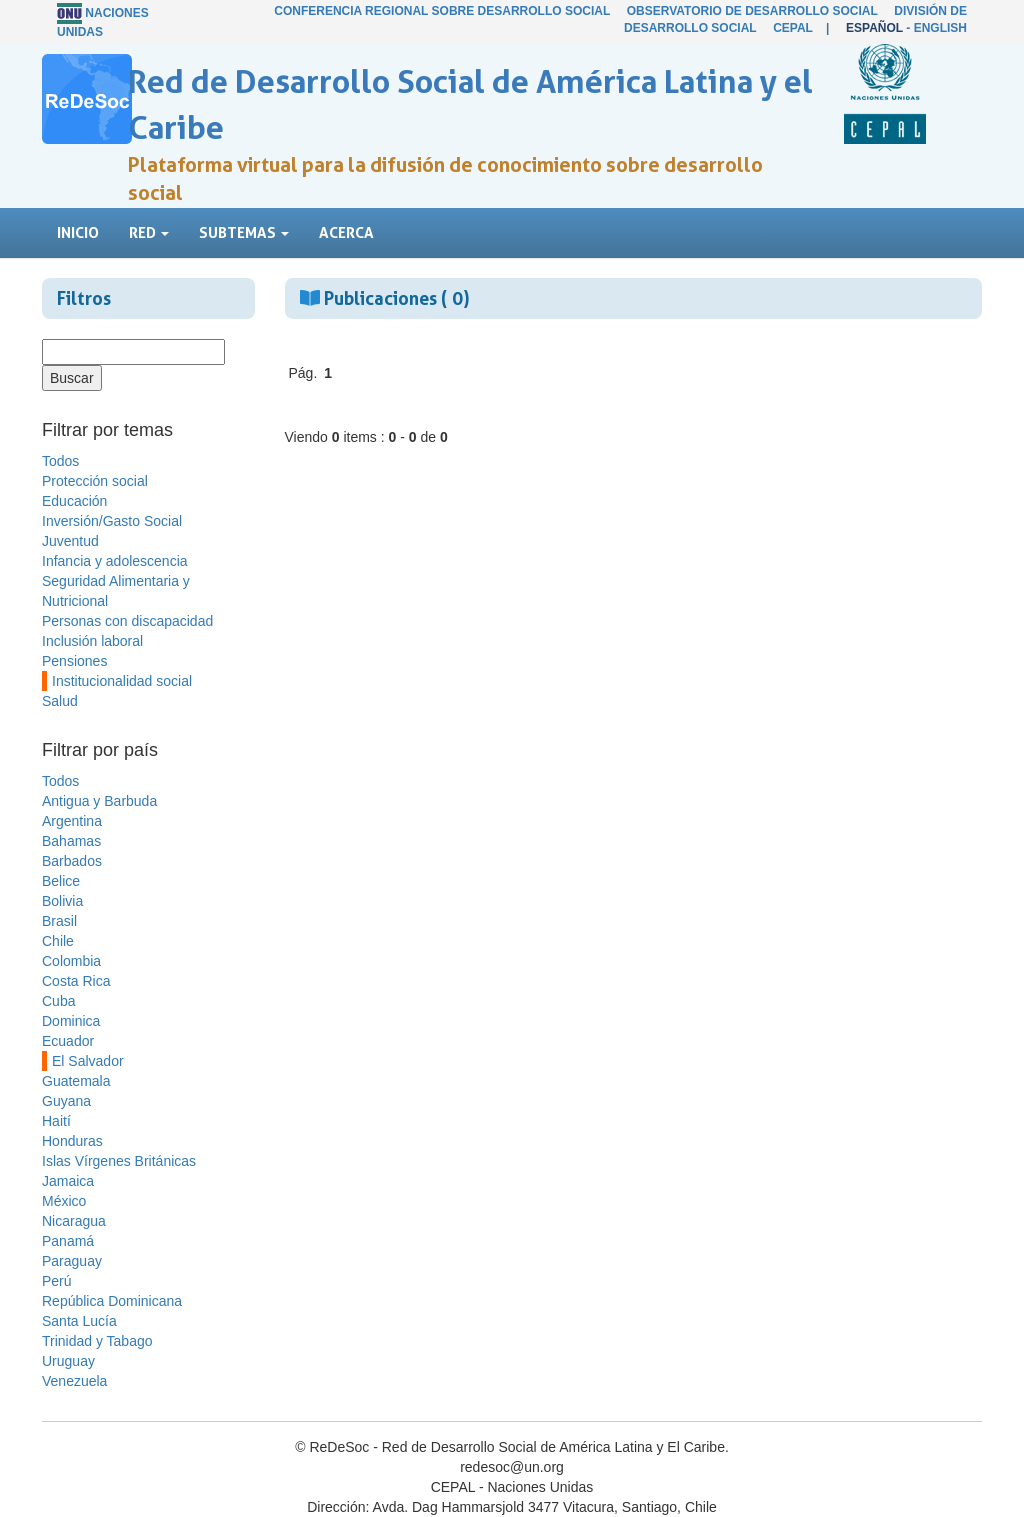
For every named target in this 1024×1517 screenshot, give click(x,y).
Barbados (72, 861)
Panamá (68, 1241)
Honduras (72, 1141)
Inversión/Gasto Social (112, 521)
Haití (56, 1121)
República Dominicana (112, 1301)
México (64, 1201)
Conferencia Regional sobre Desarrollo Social (442, 11)
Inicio (78, 232)
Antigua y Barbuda (99, 801)
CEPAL (793, 28)
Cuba (58, 1001)
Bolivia (62, 901)
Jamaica (68, 1181)
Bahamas (71, 841)
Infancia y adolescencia (115, 561)
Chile (58, 941)
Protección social (95, 481)
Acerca (346, 232)
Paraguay (72, 1261)
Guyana (66, 1101)
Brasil (59, 921)
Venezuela (74, 1381)
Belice (61, 881)
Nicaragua (74, 1221)
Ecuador (68, 1041)
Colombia (71, 961)
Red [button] (149, 232)
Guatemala (76, 1081)
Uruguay (68, 1361)
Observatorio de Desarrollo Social (752, 11)
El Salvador (88, 1061)
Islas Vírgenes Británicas (119, 1161)
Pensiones (74, 661)
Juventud (70, 541)
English (940, 28)
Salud (60, 701)
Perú (57, 1281)
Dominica (71, 1021)
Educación (74, 501)
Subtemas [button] (244, 232)
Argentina (72, 821)
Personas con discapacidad (127, 621)
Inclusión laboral (92, 641)
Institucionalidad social (122, 681)
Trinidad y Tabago (97, 1341)
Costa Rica (76, 981)
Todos (60, 461)
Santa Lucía (79, 1321)
